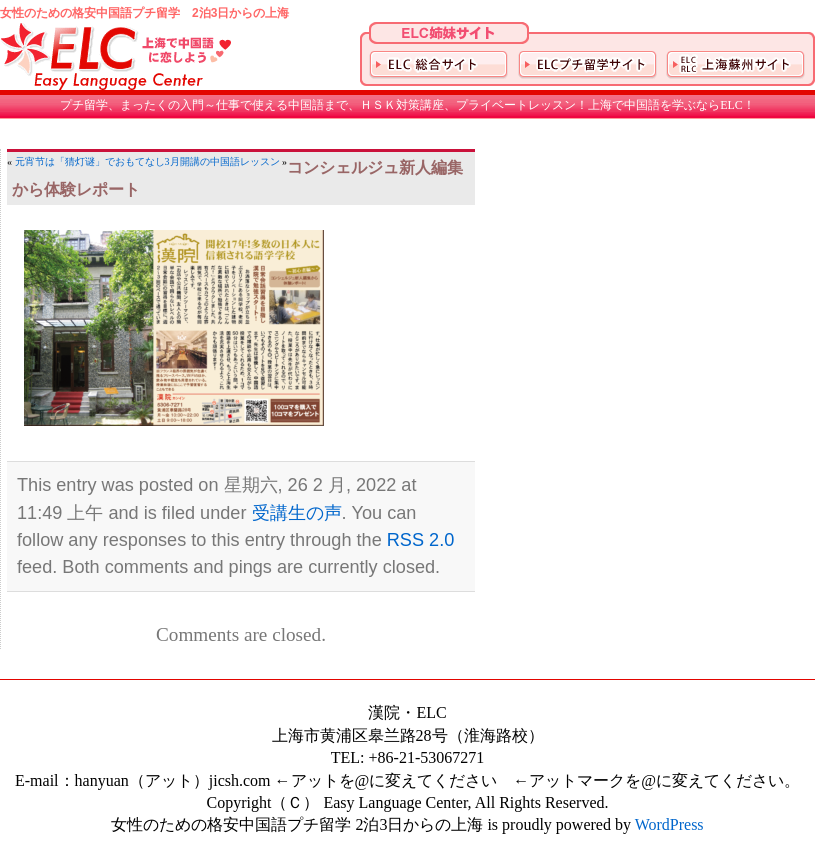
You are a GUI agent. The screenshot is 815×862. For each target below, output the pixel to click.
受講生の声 (297, 513)
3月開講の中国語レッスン (222, 161)
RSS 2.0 (421, 540)
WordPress (669, 824)
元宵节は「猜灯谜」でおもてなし (90, 161)
